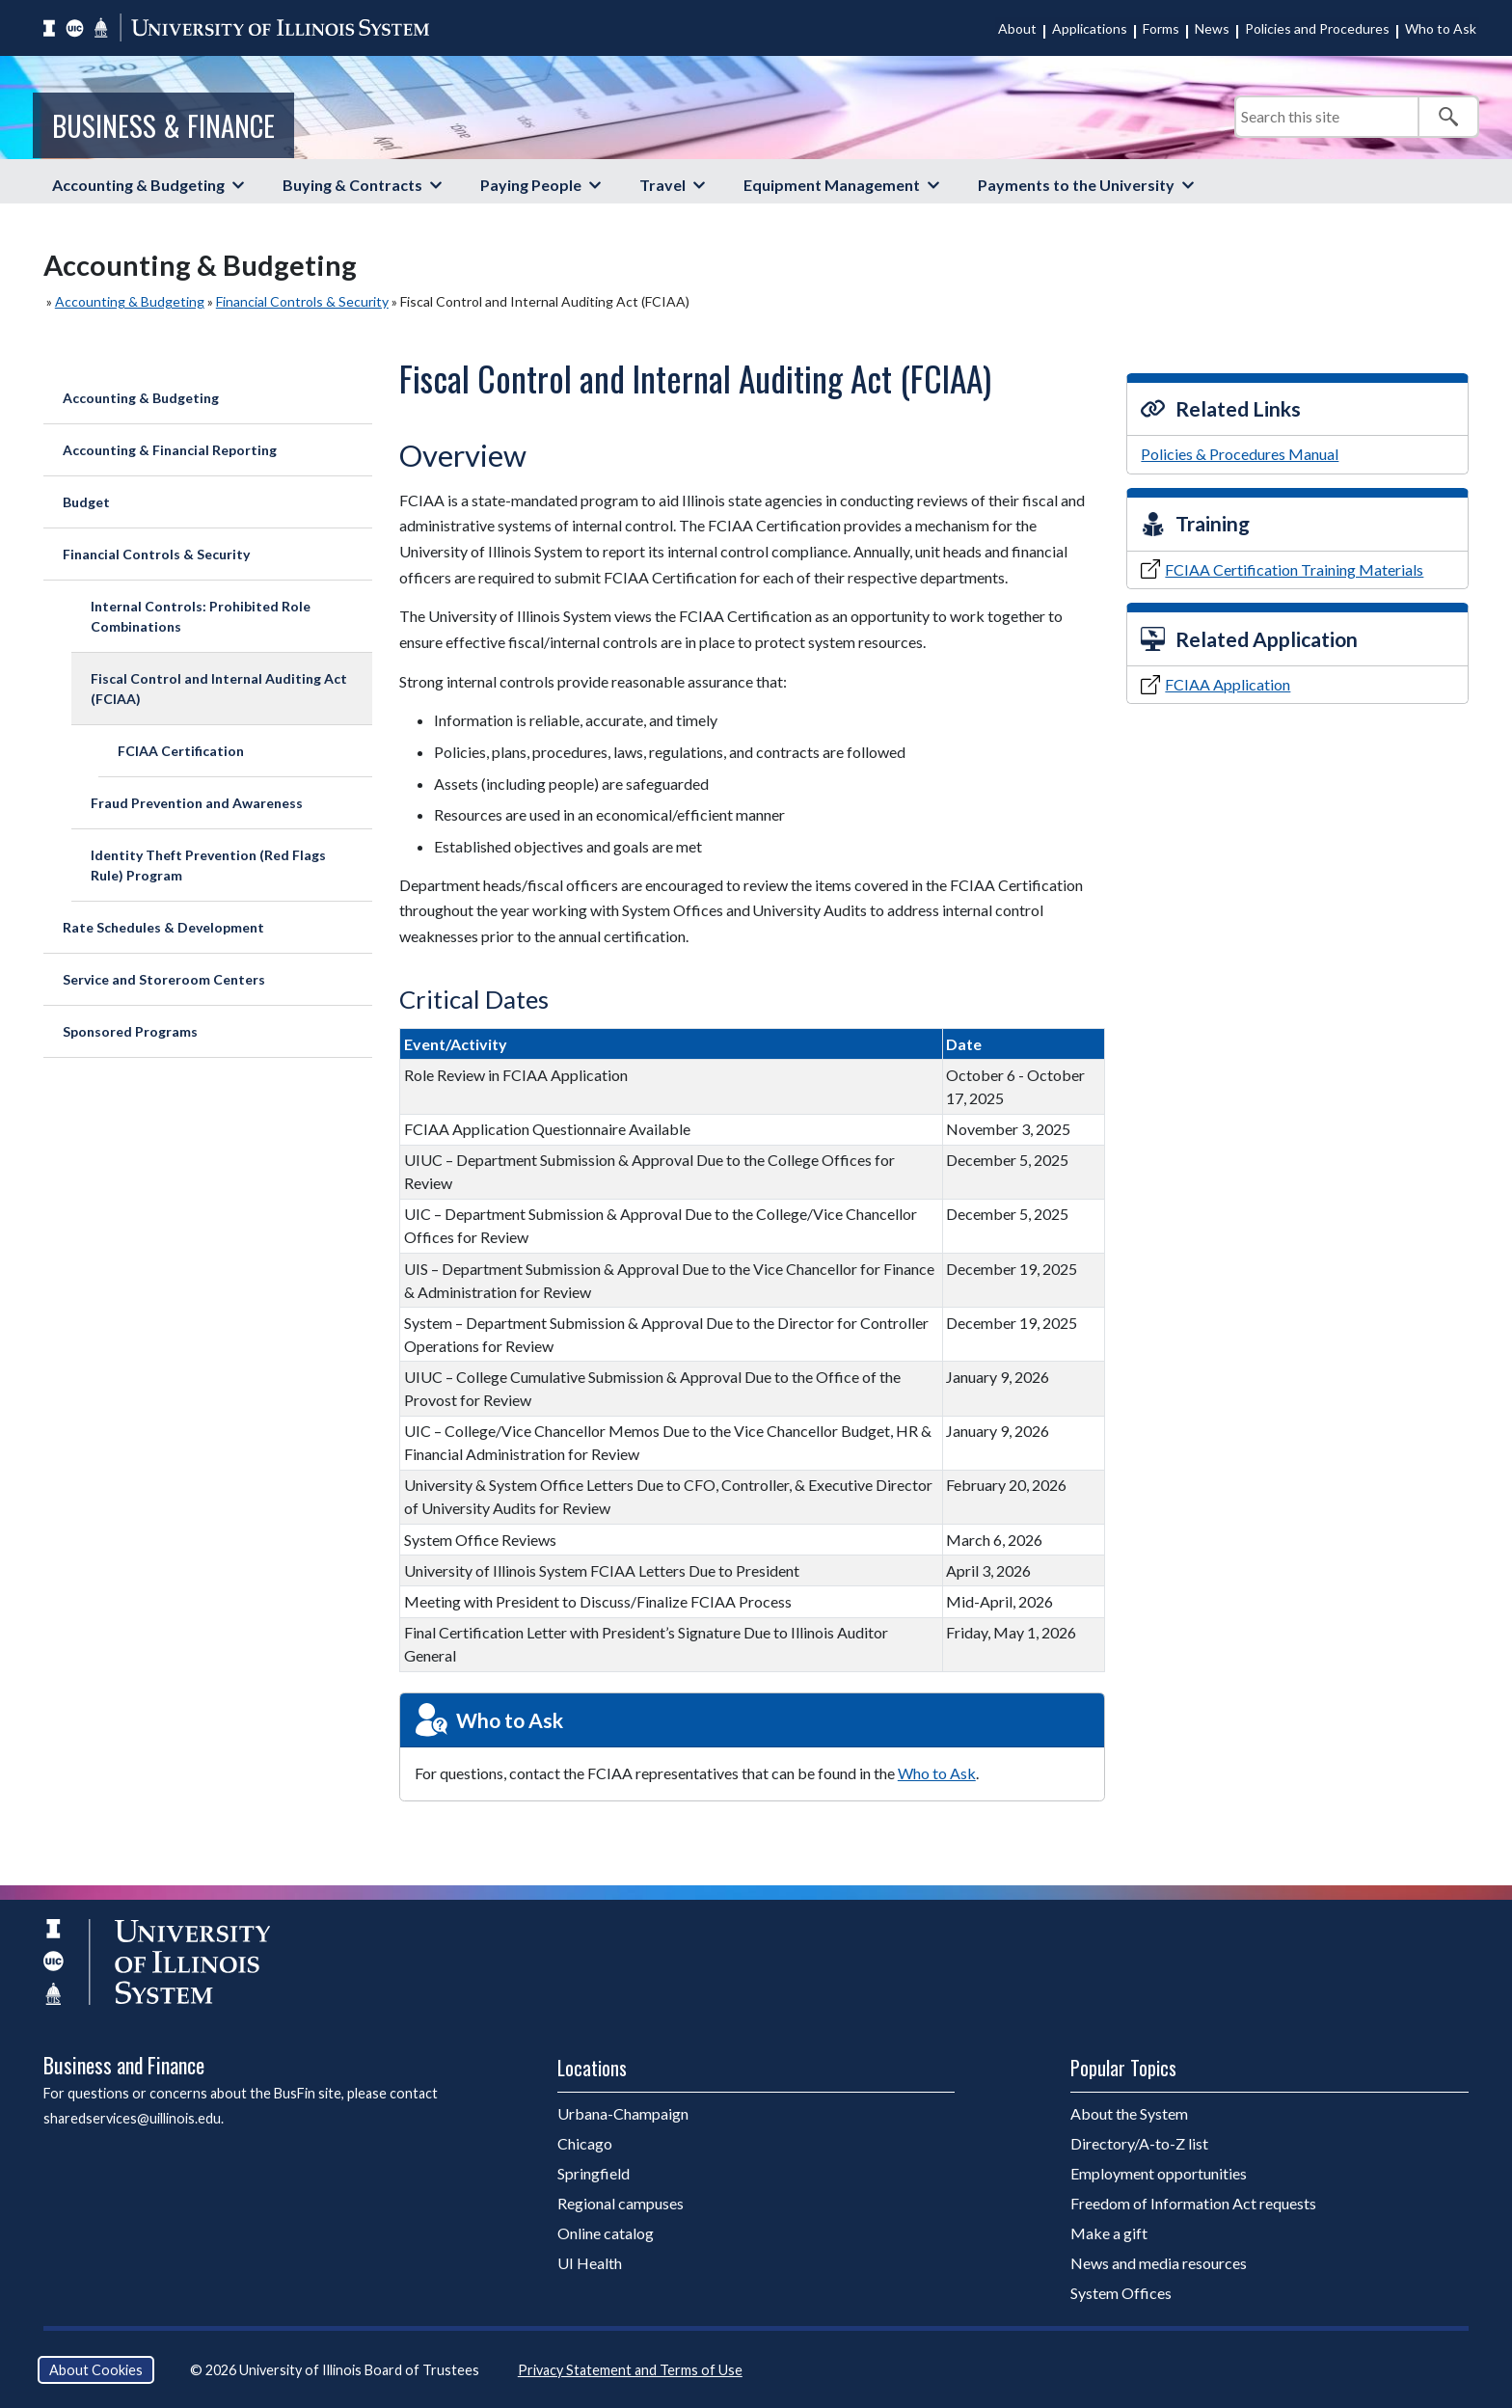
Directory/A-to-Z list (1139, 2143)
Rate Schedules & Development (163, 927)
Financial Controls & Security (302, 301)
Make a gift (1109, 2233)
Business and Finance (123, 2064)
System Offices (1121, 2293)
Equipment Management (831, 185)
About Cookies (96, 2370)
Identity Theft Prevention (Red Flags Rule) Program (208, 865)
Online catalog (605, 2233)
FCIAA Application (1227, 684)
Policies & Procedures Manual (1239, 454)
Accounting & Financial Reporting (170, 450)
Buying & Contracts (352, 185)
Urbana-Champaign (622, 2113)
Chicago (584, 2143)
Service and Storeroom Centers (164, 979)
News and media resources (1158, 2263)
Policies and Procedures (1317, 28)
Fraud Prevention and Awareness (197, 803)
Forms (1161, 28)
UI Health (589, 2263)
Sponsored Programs (130, 1031)
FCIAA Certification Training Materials (1294, 569)
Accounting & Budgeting (138, 185)
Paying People (530, 185)
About (1017, 28)
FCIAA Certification (181, 751)
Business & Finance (163, 125)
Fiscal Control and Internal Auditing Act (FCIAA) (219, 688)
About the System (1129, 2113)
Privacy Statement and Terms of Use (630, 2370)
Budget (86, 502)
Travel (662, 185)
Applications (1089, 28)
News (1212, 28)
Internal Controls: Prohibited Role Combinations (200, 616)
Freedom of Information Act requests (1193, 2203)
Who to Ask (1440, 28)
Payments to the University (1076, 185)
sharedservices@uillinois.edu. (133, 2118)
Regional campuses (620, 2203)
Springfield (593, 2173)
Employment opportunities (1158, 2173)
